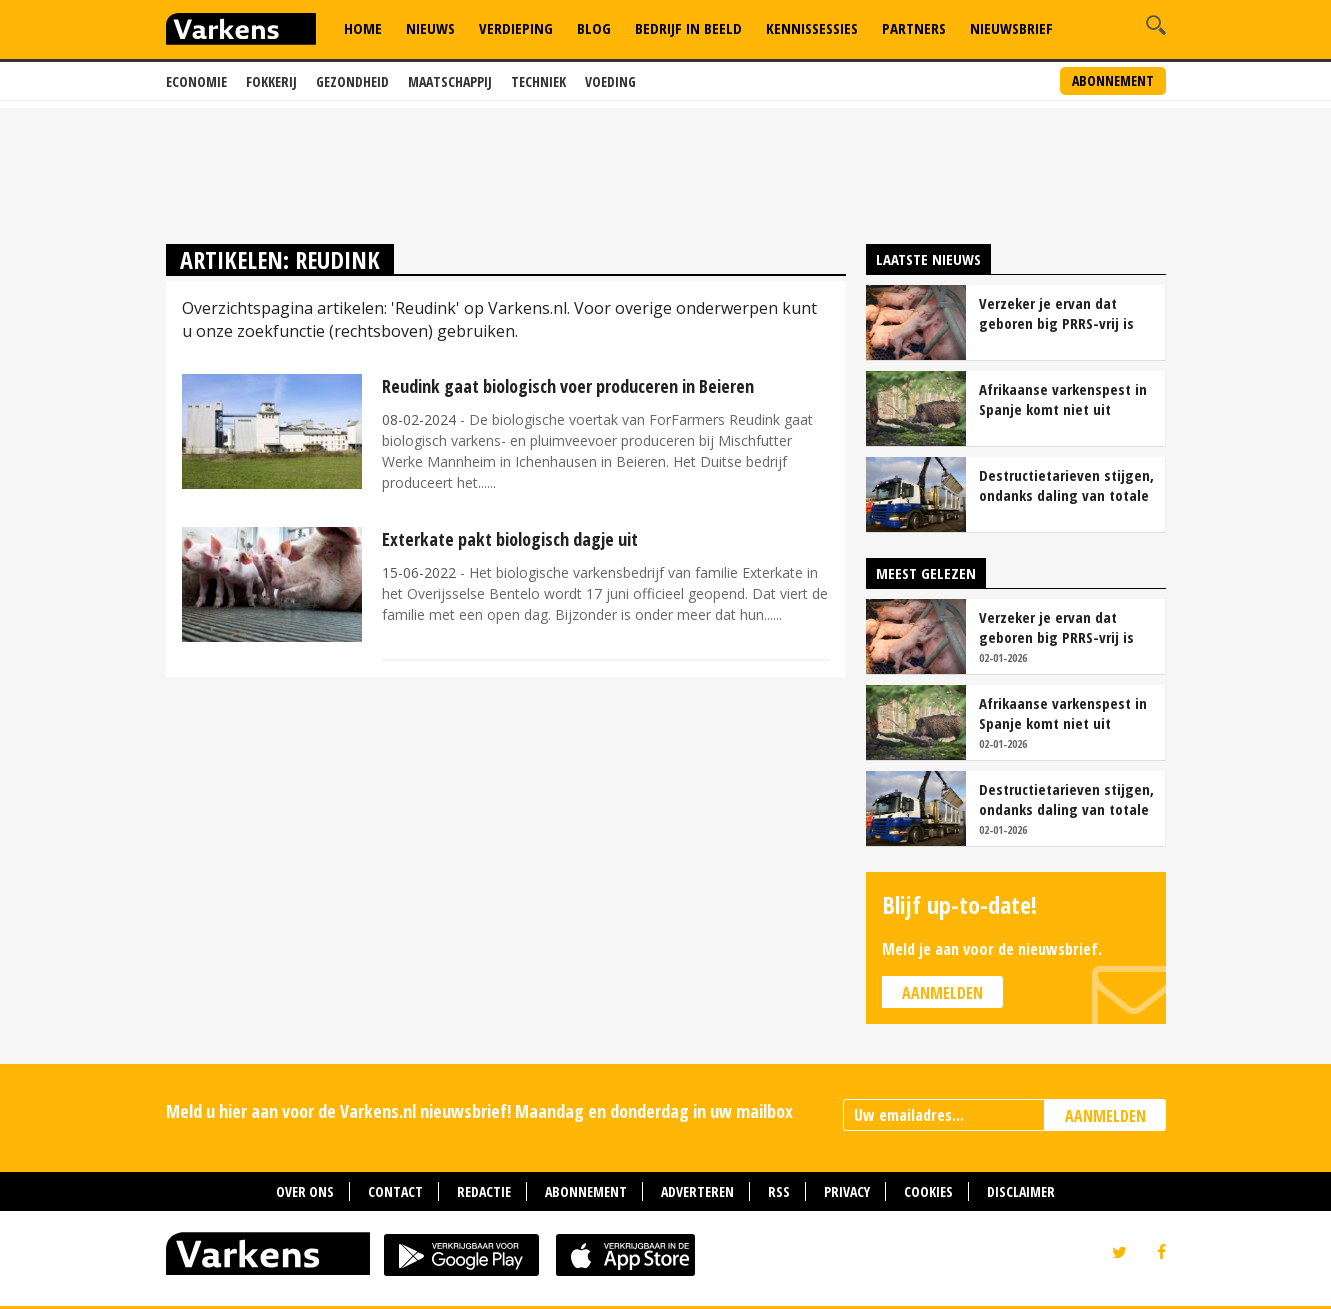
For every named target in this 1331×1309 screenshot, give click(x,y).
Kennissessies (812, 28)
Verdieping (516, 28)
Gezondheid (352, 81)
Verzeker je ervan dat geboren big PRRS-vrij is (1056, 313)
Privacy (847, 1191)
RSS (779, 1191)
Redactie (484, 1191)
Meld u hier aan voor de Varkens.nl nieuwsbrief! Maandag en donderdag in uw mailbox (479, 1111)
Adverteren (697, 1191)
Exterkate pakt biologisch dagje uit (510, 539)
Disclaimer (1021, 1191)
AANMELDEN (1105, 1116)
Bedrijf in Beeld (688, 28)
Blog (594, 28)
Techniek (538, 81)
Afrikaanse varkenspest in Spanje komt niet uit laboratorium (1063, 399)
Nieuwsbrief (1011, 28)
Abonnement (1113, 80)
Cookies (928, 1191)
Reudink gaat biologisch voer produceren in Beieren (568, 386)
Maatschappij (450, 81)
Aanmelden (942, 993)
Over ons (305, 1191)
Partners (914, 28)
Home (363, 28)
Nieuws (430, 28)
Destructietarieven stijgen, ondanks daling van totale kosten (1066, 485)
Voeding (610, 81)
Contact (395, 1191)
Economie (196, 81)
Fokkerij (271, 81)
